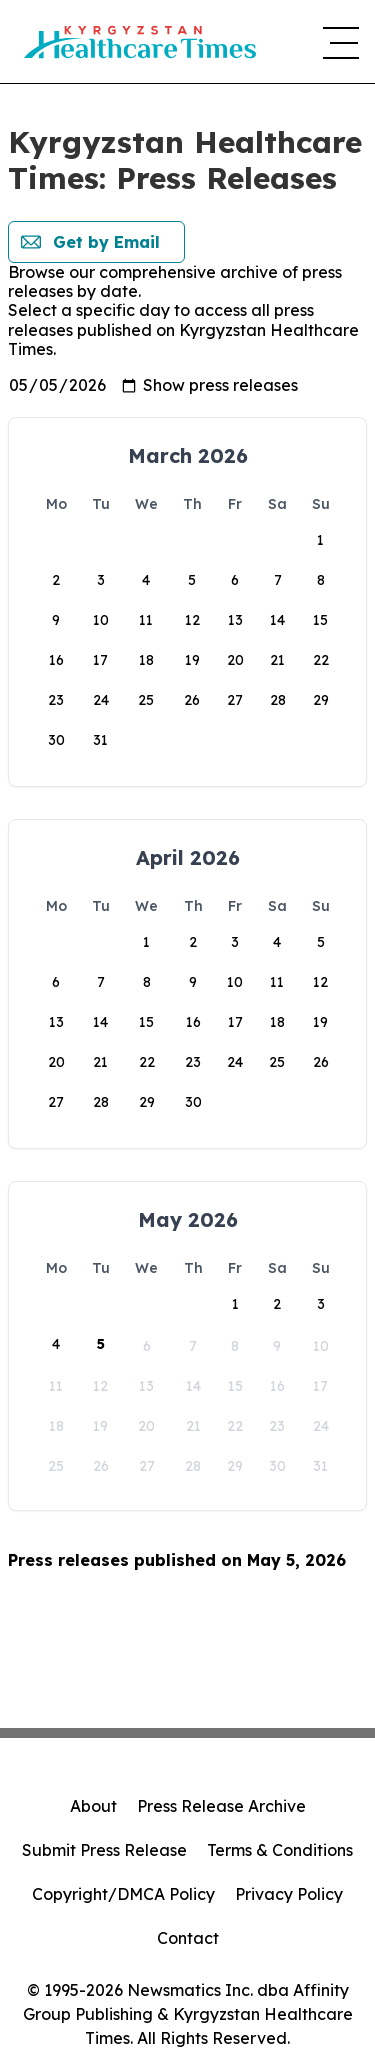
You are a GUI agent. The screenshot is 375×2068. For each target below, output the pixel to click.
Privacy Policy (289, 1894)
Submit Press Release (104, 1850)
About (93, 1806)
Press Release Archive (221, 1806)
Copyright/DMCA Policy (123, 1894)
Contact (188, 1938)
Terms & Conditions (280, 1850)
